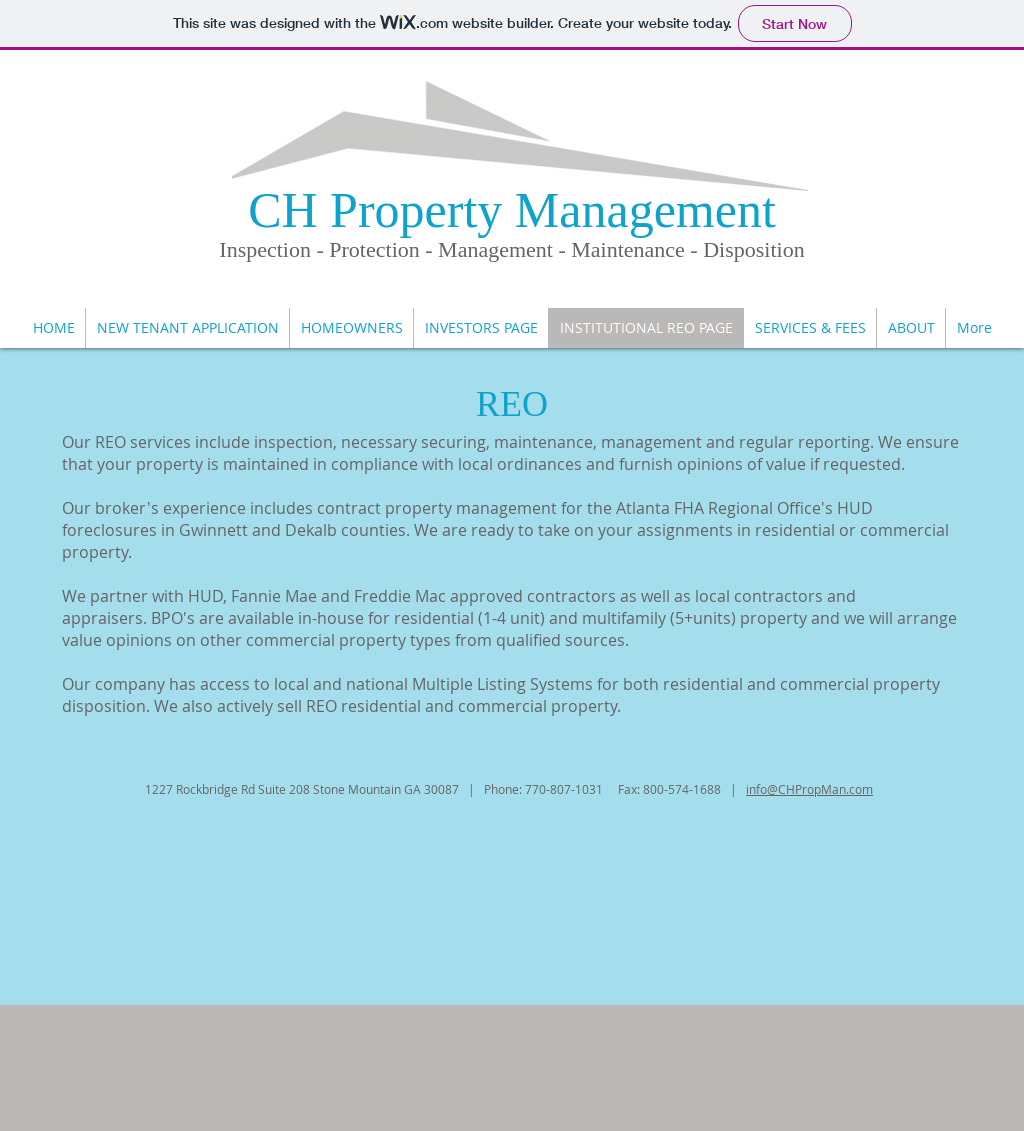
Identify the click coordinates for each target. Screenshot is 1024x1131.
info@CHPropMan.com (809, 789)
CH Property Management (512, 210)
